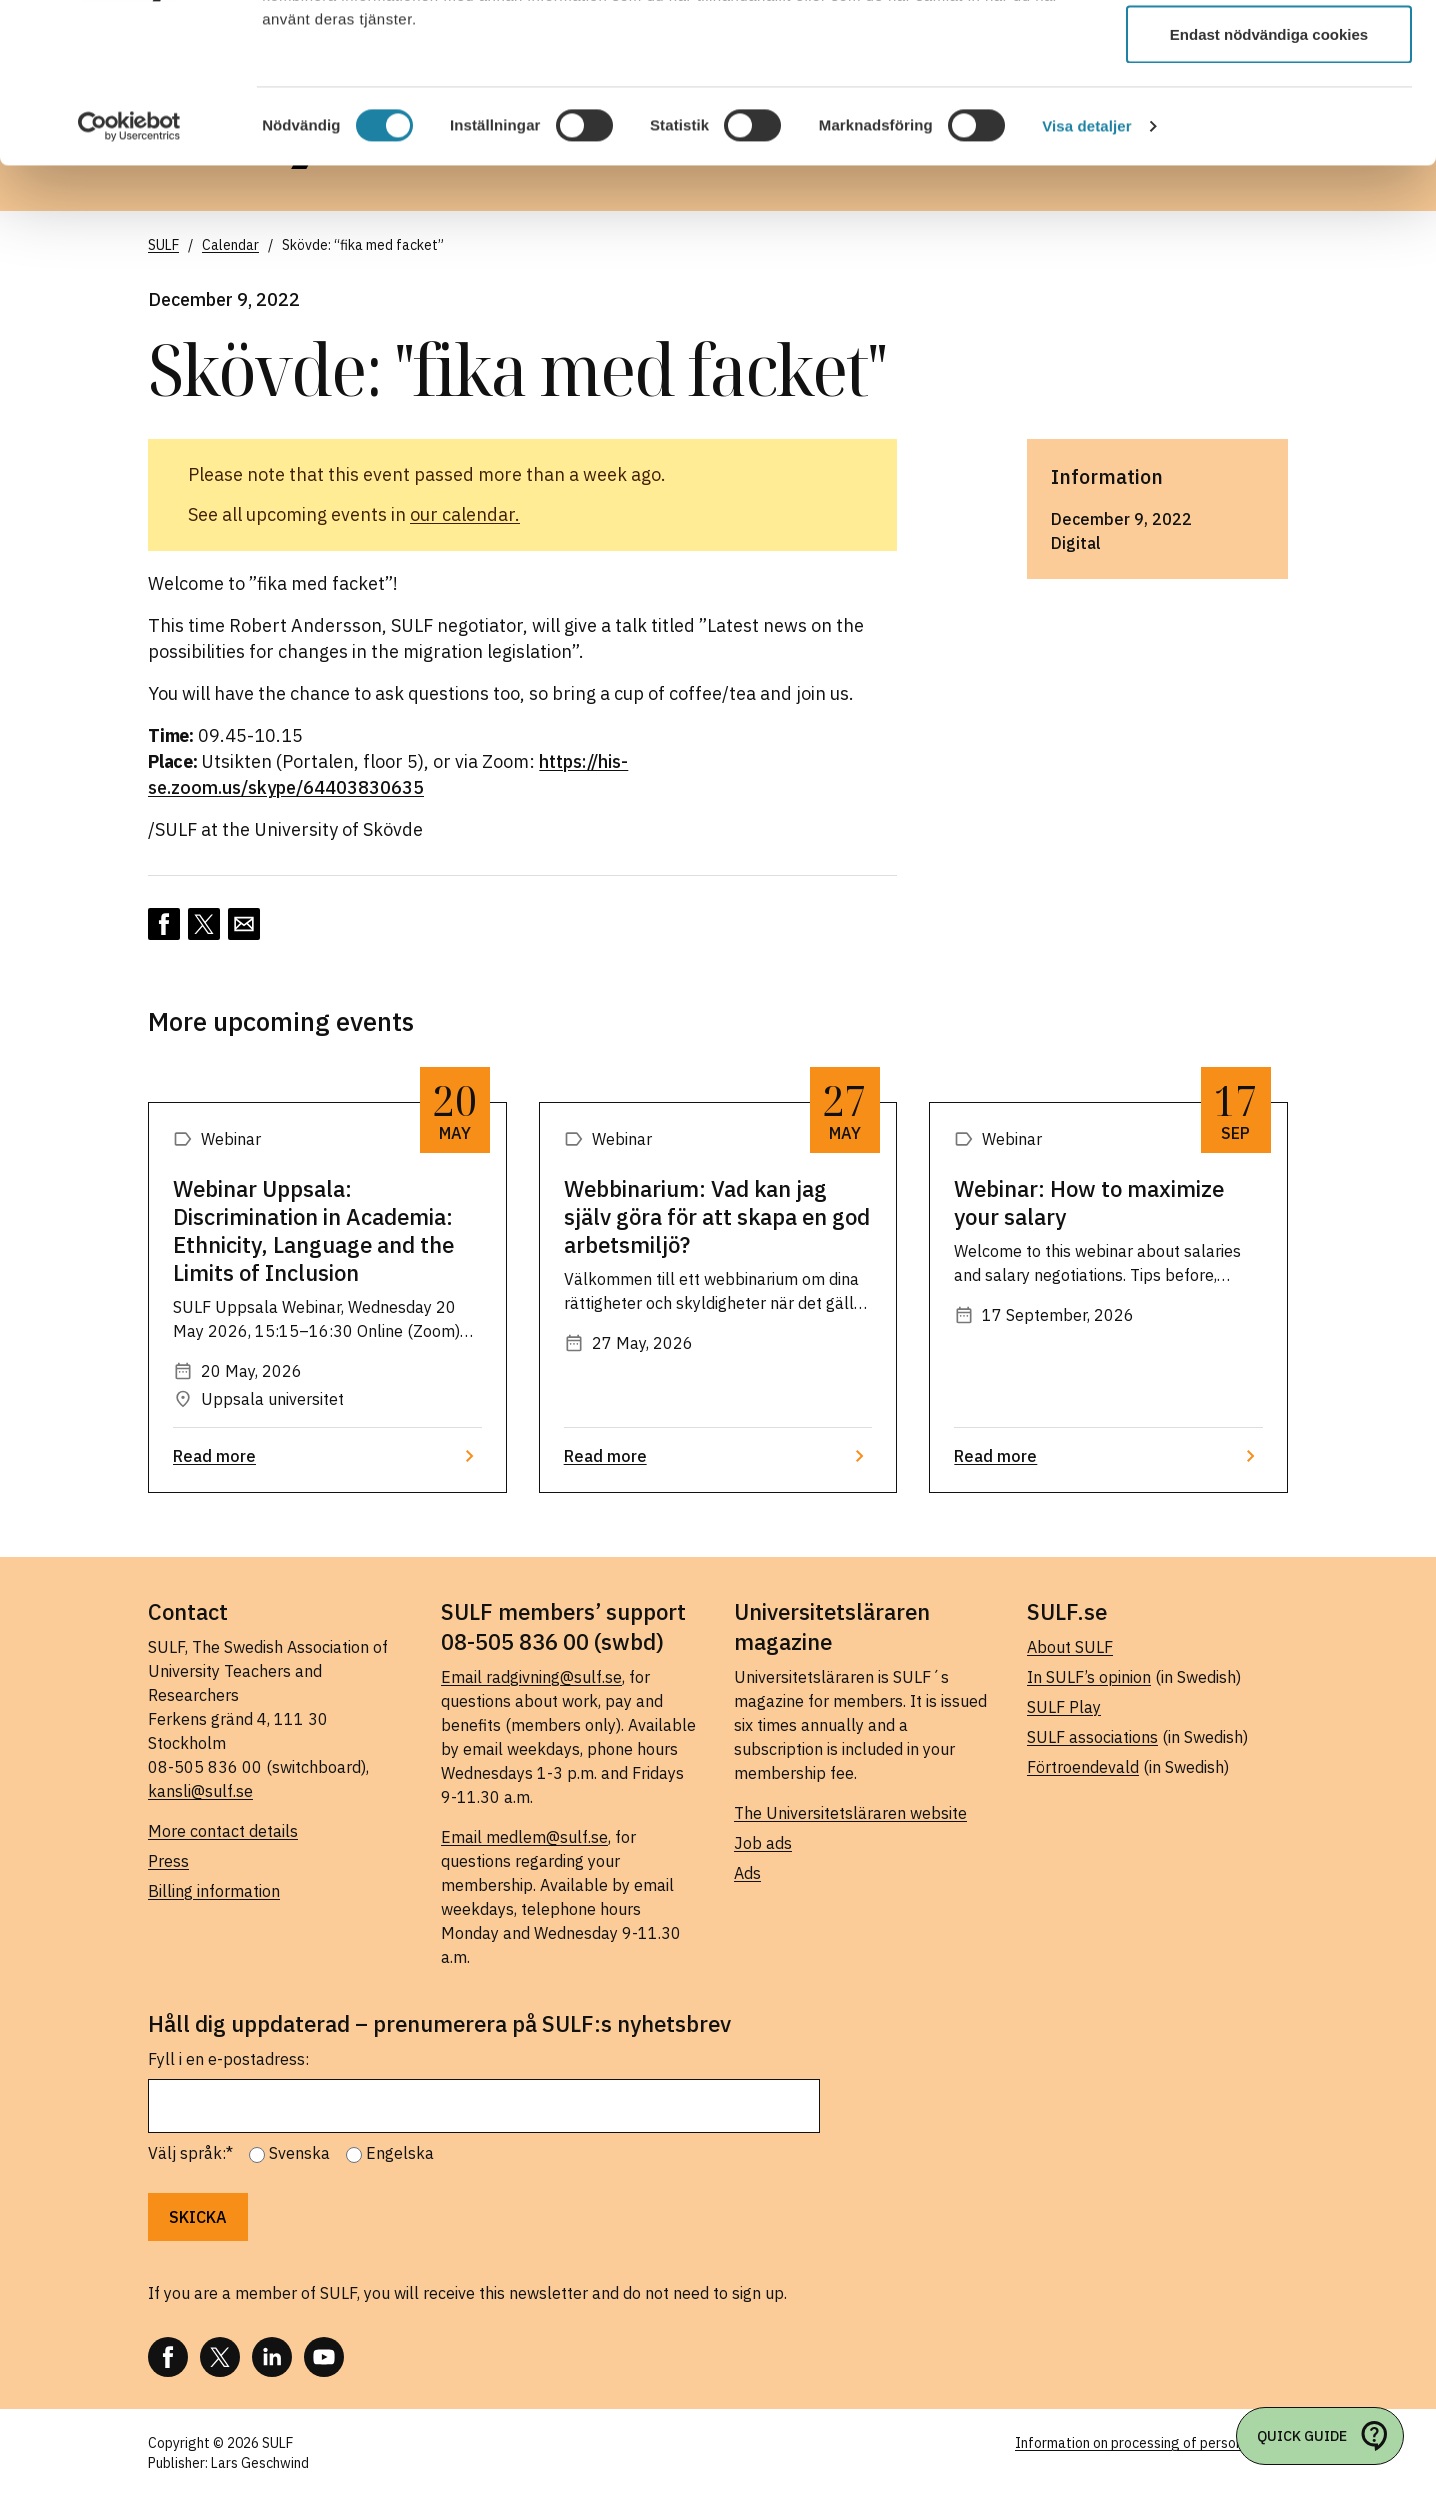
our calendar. (465, 514)
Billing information (214, 1891)
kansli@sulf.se (200, 1791)
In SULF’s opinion (1089, 1677)
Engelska (400, 2153)
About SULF (1070, 1647)
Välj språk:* (190, 2153)
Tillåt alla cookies (1269, 52)
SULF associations (1092, 1737)
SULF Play (1064, 1707)
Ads (747, 1873)
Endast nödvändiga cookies (1269, 183)
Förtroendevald (1083, 1767)
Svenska (299, 2153)
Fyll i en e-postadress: (228, 2059)
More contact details (223, 1831)
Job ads (763, 1843)
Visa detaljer (1086, 275)
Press (168, 1861)
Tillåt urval (1269, 118)
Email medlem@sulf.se (524, 1837)
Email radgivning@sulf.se (531, 1677)
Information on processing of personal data (1151, 2443)
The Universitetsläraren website (850, 1813)
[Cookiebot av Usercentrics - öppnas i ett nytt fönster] (129, 276)
